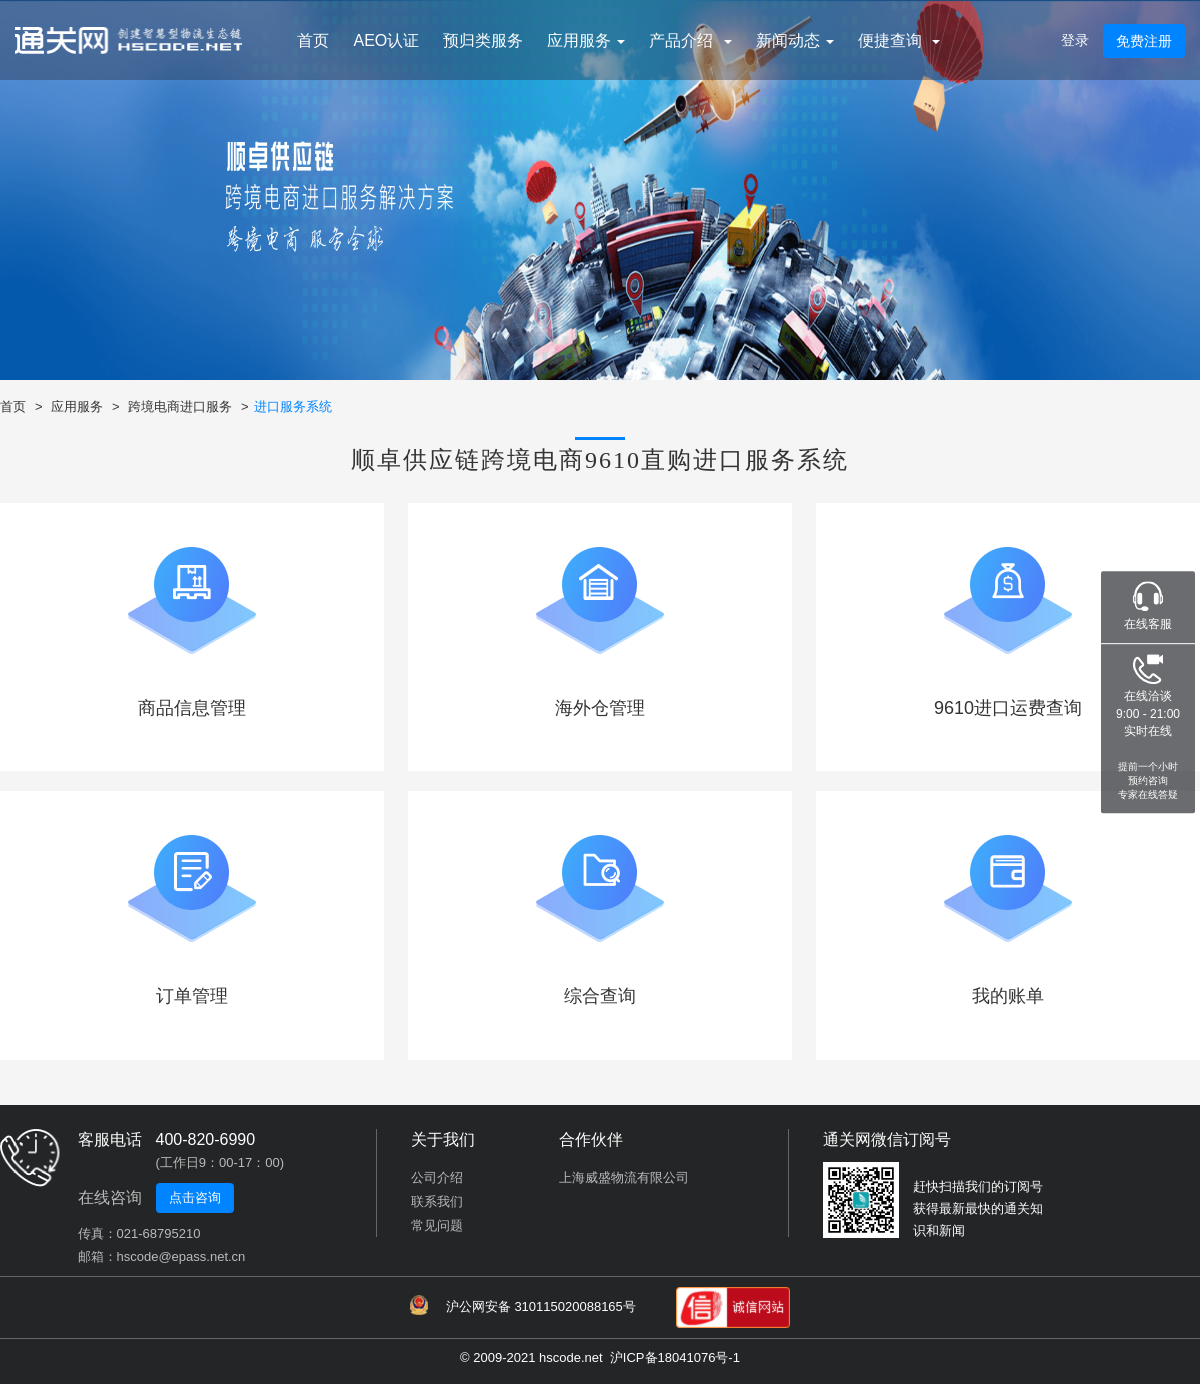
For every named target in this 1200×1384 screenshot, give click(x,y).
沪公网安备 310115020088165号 (523, 1305)
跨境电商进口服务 (180, 406)
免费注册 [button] (1144, 41)
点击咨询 (195, 1197)
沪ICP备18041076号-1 (675, 1357)
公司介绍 (437, 1177)
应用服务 (77, 406)
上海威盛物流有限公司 (624, 1177)
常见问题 (437, 1225)
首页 (313, 40)
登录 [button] (1075, 40)
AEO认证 (386, 40)
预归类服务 (483, 40)
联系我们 (437, 1201)
